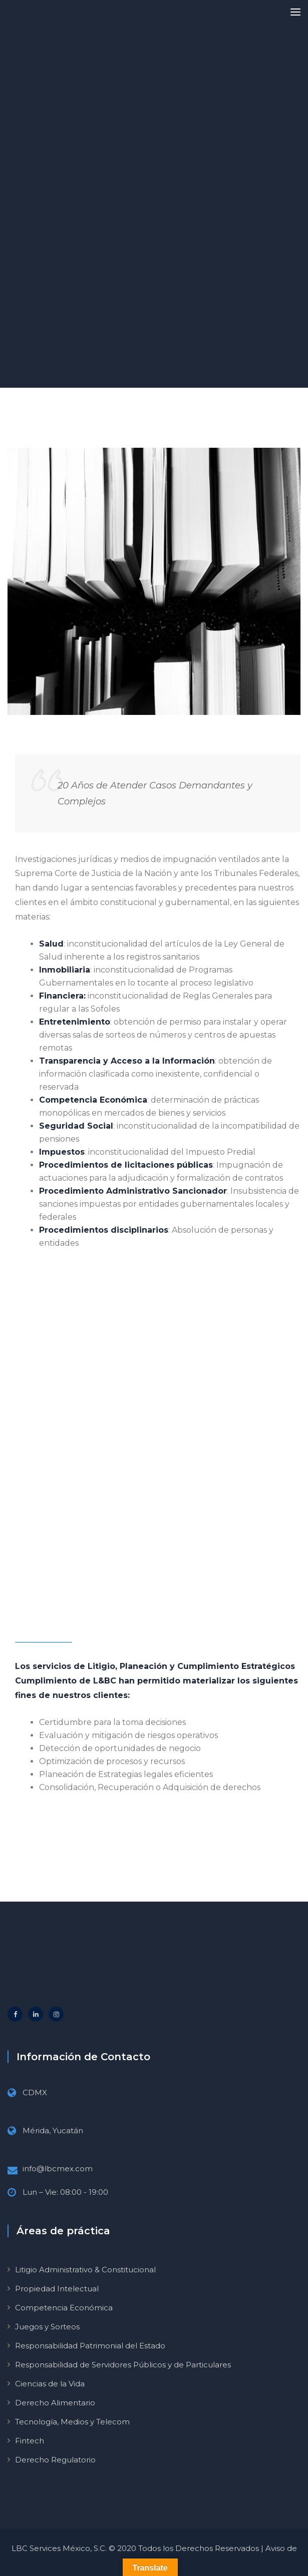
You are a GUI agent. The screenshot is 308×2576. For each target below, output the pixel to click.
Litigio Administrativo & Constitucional (85, 2269)
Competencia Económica (64, 2307)
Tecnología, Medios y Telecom (72, 2421)
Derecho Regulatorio (55, 2459)
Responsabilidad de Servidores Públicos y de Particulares (123, 2364)
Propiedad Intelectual (57, 2288)
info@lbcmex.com (58, 2168)
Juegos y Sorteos (47, 2326)
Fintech (29, 2440)
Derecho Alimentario (55, 2402)
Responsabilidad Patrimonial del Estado (90, 2345)
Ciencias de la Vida (50, 2383)
